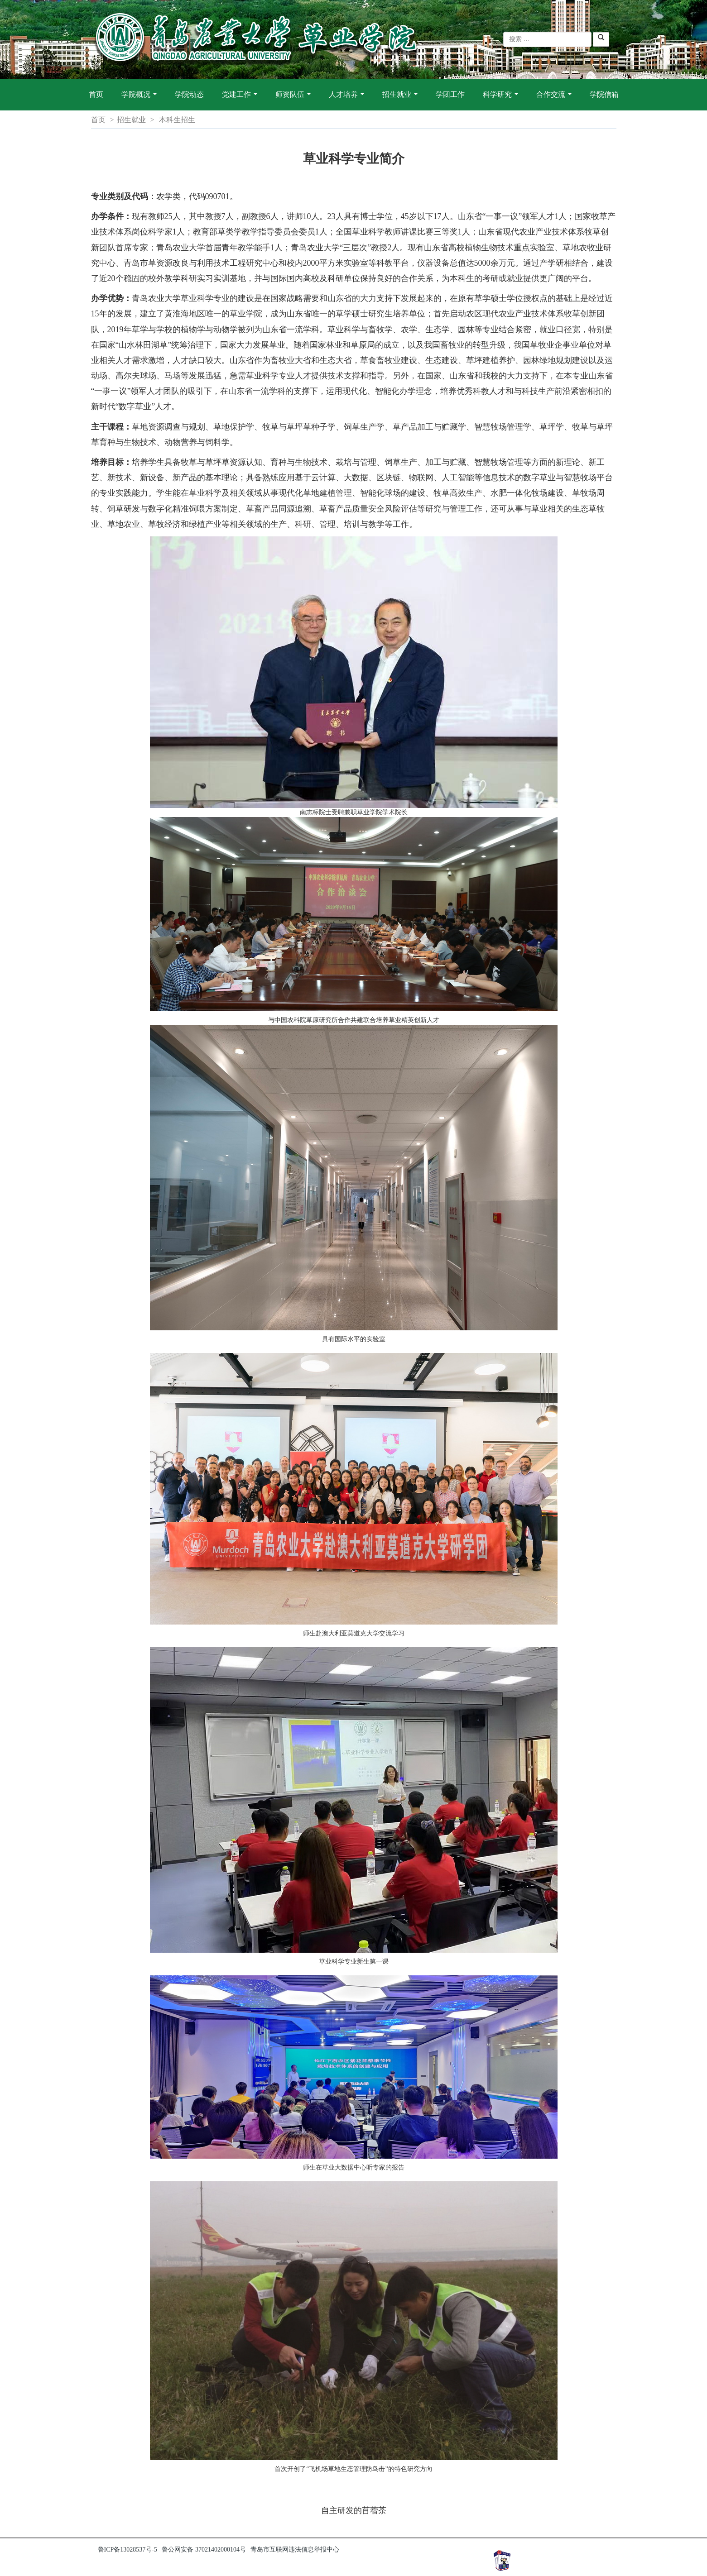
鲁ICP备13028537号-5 (127, 2549)
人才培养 (348, 99)
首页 (96, 94)
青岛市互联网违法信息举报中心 (294, 2549)
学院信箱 (604, 94)
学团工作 (450, 94)
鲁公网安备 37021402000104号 (204, 2549)
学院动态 (189, 94)
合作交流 (555, 99)
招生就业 (401, 99)
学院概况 (140, 99)
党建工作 (241, 99)
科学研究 (502, 99)
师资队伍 (294, 99)
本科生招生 (177, 120)
